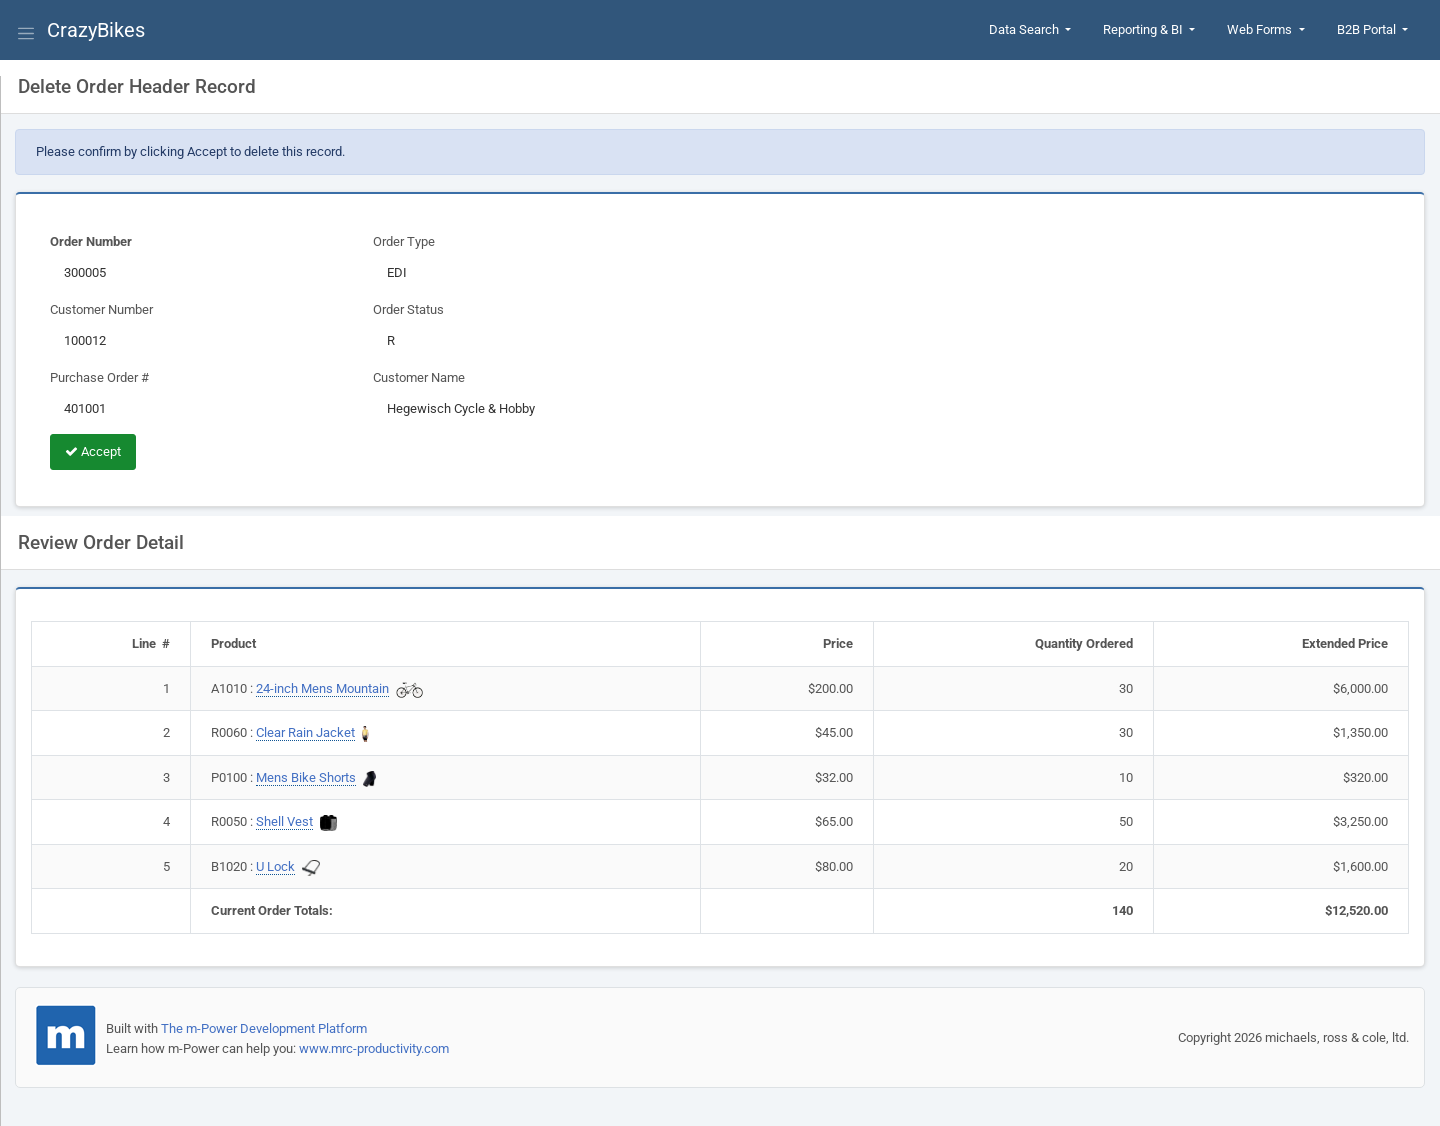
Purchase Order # (99, 377)
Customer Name (419, 377)
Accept (93, 451)
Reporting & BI (1144, 29)
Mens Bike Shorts (306, 777)
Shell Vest (284, 821)
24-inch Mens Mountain (322, 688)
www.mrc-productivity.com (374, 1048)
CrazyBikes (96, 30)
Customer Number (101, 309)
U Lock (275, 866)
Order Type (404, 241)
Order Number (91, 241)
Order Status (408, 309)
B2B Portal (1368, 29)
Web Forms (1261, 29)
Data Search (1025, 29)
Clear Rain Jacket (305, 732)
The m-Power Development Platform (264, 1028)
